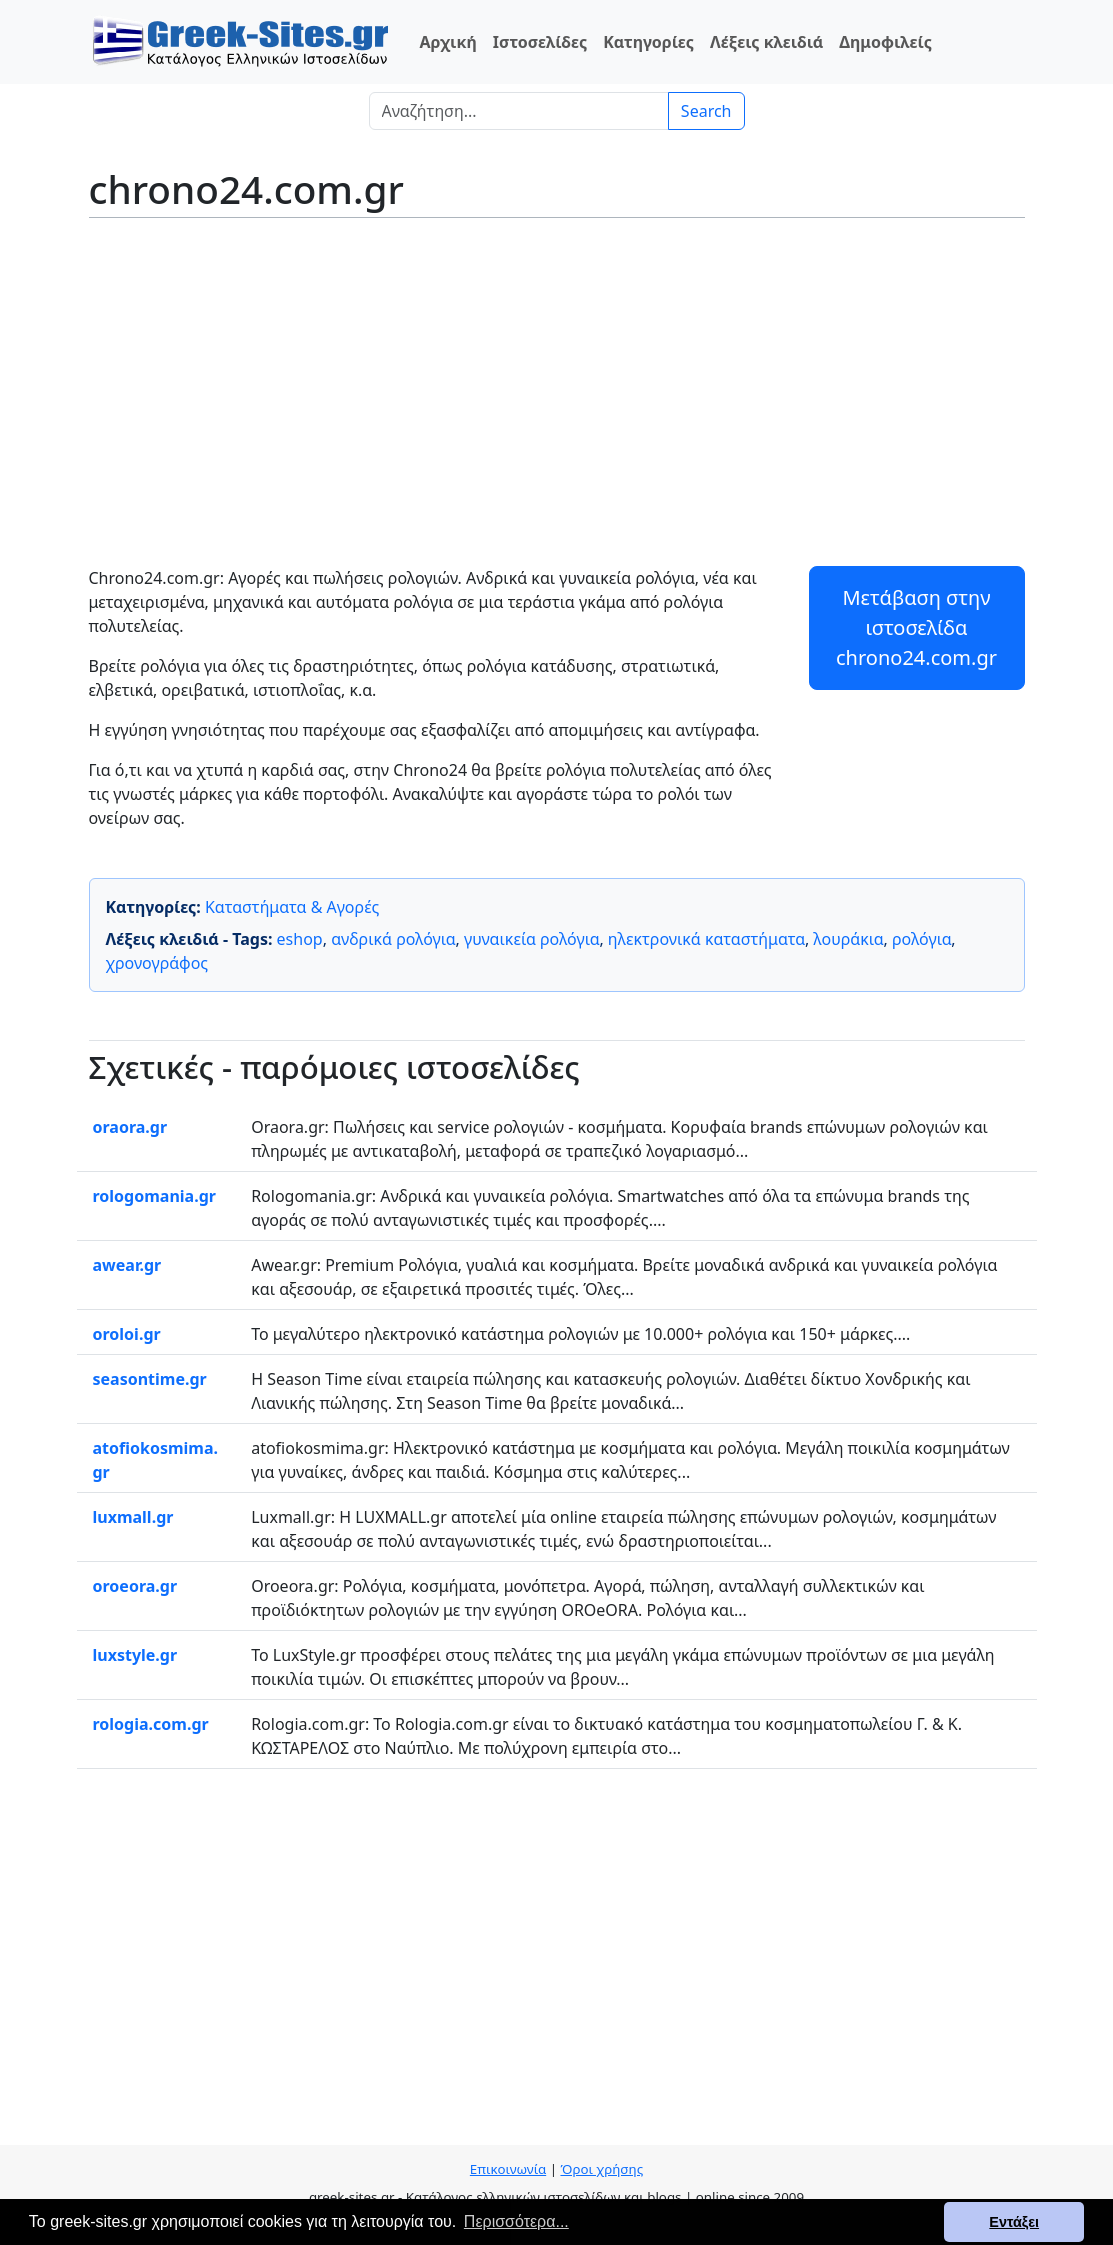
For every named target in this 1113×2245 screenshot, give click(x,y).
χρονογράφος (157, 963)
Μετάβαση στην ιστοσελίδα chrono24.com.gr (916, 627)
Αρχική (448, 42)
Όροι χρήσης (601, 2169)
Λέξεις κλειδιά (766, 42)
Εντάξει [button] (1014, 2222)
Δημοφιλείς (885, 42)
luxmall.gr (133, 1517)
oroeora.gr (135, 1586)
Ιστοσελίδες (540, 42)
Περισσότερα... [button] (516, 2221)
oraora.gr (130, 1127)
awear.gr (127, 1265)
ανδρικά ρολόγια (393, 939)
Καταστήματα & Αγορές (292, 907)
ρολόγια (921, 939)
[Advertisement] (557, 378)
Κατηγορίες (648, 42)
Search (706, 111)
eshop (300, 939)
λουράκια (848, 939)
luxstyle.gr (135, 1655)
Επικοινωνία (508, 2169)
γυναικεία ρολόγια (531, 939)
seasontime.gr (150, 1379)
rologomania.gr (154, 1196)
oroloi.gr (127, 1334)
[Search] (519, 111)
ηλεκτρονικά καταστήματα (706, 939)
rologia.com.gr (151, 1724)
